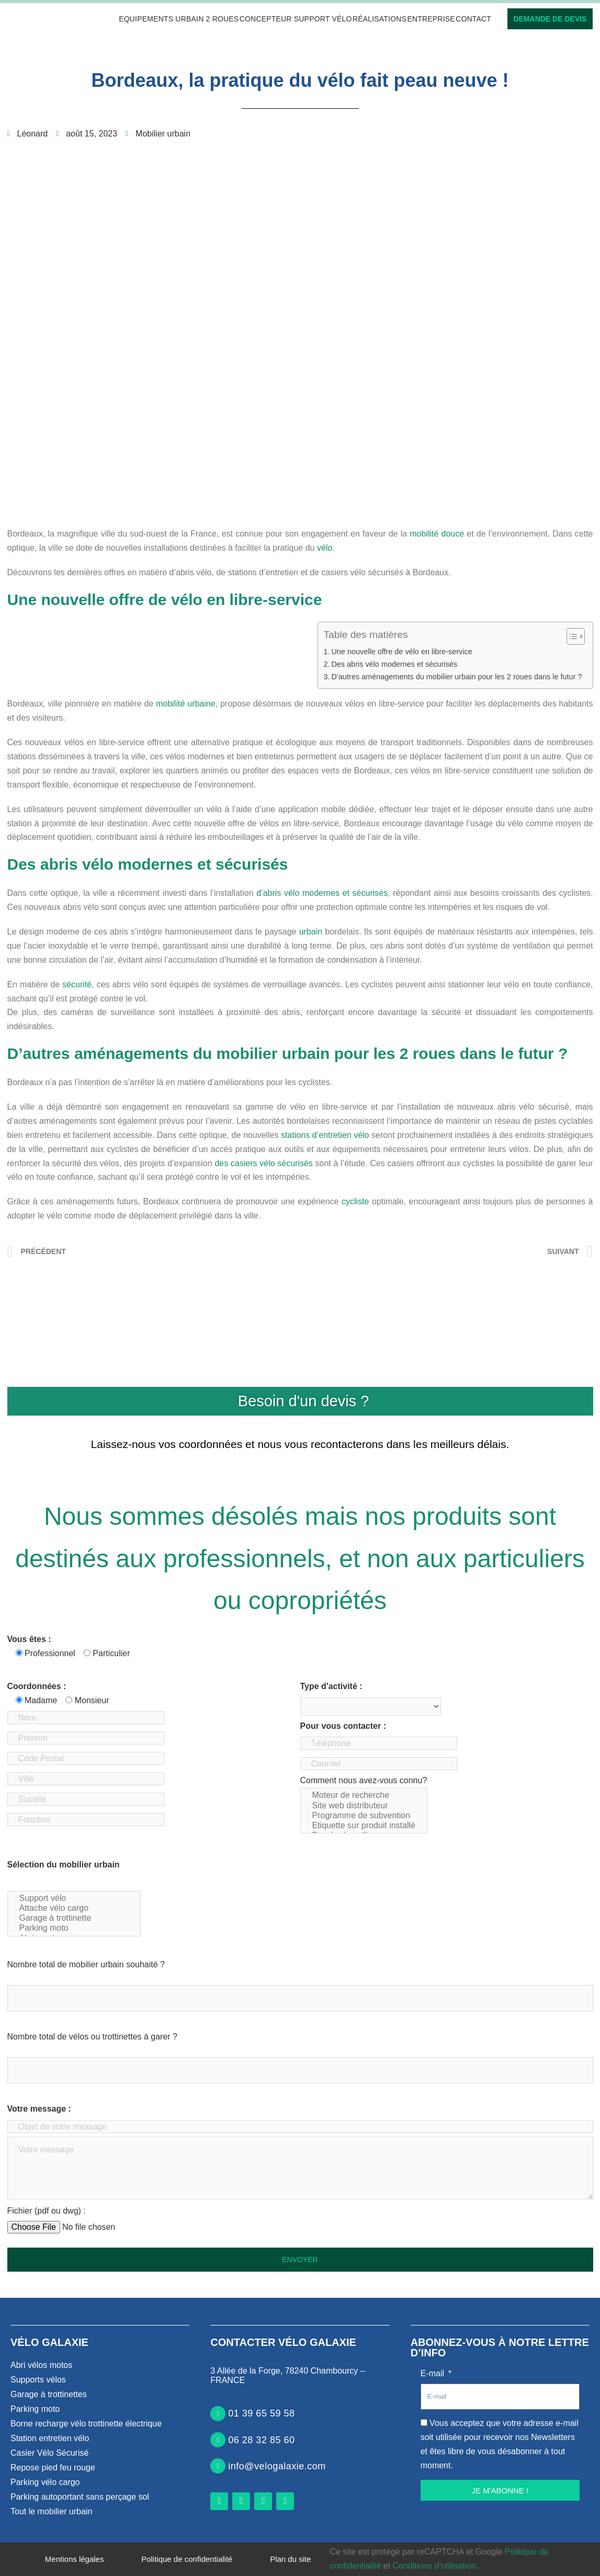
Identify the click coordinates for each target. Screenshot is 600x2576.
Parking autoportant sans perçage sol (79, 2496)
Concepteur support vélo (296, 19)
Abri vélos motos (41, 2365)
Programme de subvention (363, 1816)
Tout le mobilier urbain (51, 2511)
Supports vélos (38, 2379)
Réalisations (379, 19)
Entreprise (431, 19)
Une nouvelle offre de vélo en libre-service (401, 651)
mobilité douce (437, 533)
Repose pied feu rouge (52, 2467)
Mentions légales (74, 2559)
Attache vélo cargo (74, 1908)
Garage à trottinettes (48, 2394)
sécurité (77, 984)
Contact (473, 19)
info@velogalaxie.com (276, 2466)
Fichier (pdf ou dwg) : (46, 2210)
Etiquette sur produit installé (363, 1826)
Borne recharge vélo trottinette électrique (86, 2423)
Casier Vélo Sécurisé (49, 2452)
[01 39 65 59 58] (217, 2413)
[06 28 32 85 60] (217, 2439)
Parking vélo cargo (45, 2482)
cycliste (355, 1201)
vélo (324, 547)
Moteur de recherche (363, 1795)
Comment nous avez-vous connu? (363, 1804)
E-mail (434, 2373)
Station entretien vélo (49, 2438)
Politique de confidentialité (186, 2559)
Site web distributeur (363, 1806)
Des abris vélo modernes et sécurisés (394, 664)
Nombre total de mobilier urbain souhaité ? (86, 1964)
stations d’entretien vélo (325, 1135)
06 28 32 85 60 (261, 2440)
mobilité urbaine (185, 703)
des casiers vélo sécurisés (263, 1163)
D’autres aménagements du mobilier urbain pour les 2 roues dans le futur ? (456, 677)
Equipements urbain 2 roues (179, 19)
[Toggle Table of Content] (570, 636)
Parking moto (74, 1928)
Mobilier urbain (162, 133)
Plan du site (290, 2559)
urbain (310, 931)
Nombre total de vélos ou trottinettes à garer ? (92, 2036)
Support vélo (74, 1898)
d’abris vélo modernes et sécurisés (322, 892)
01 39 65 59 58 (261, 2413)
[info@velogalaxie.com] (217, 2466)
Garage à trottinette (74, 1918)
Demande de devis (549, 19)
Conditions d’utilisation (434, 2565)
